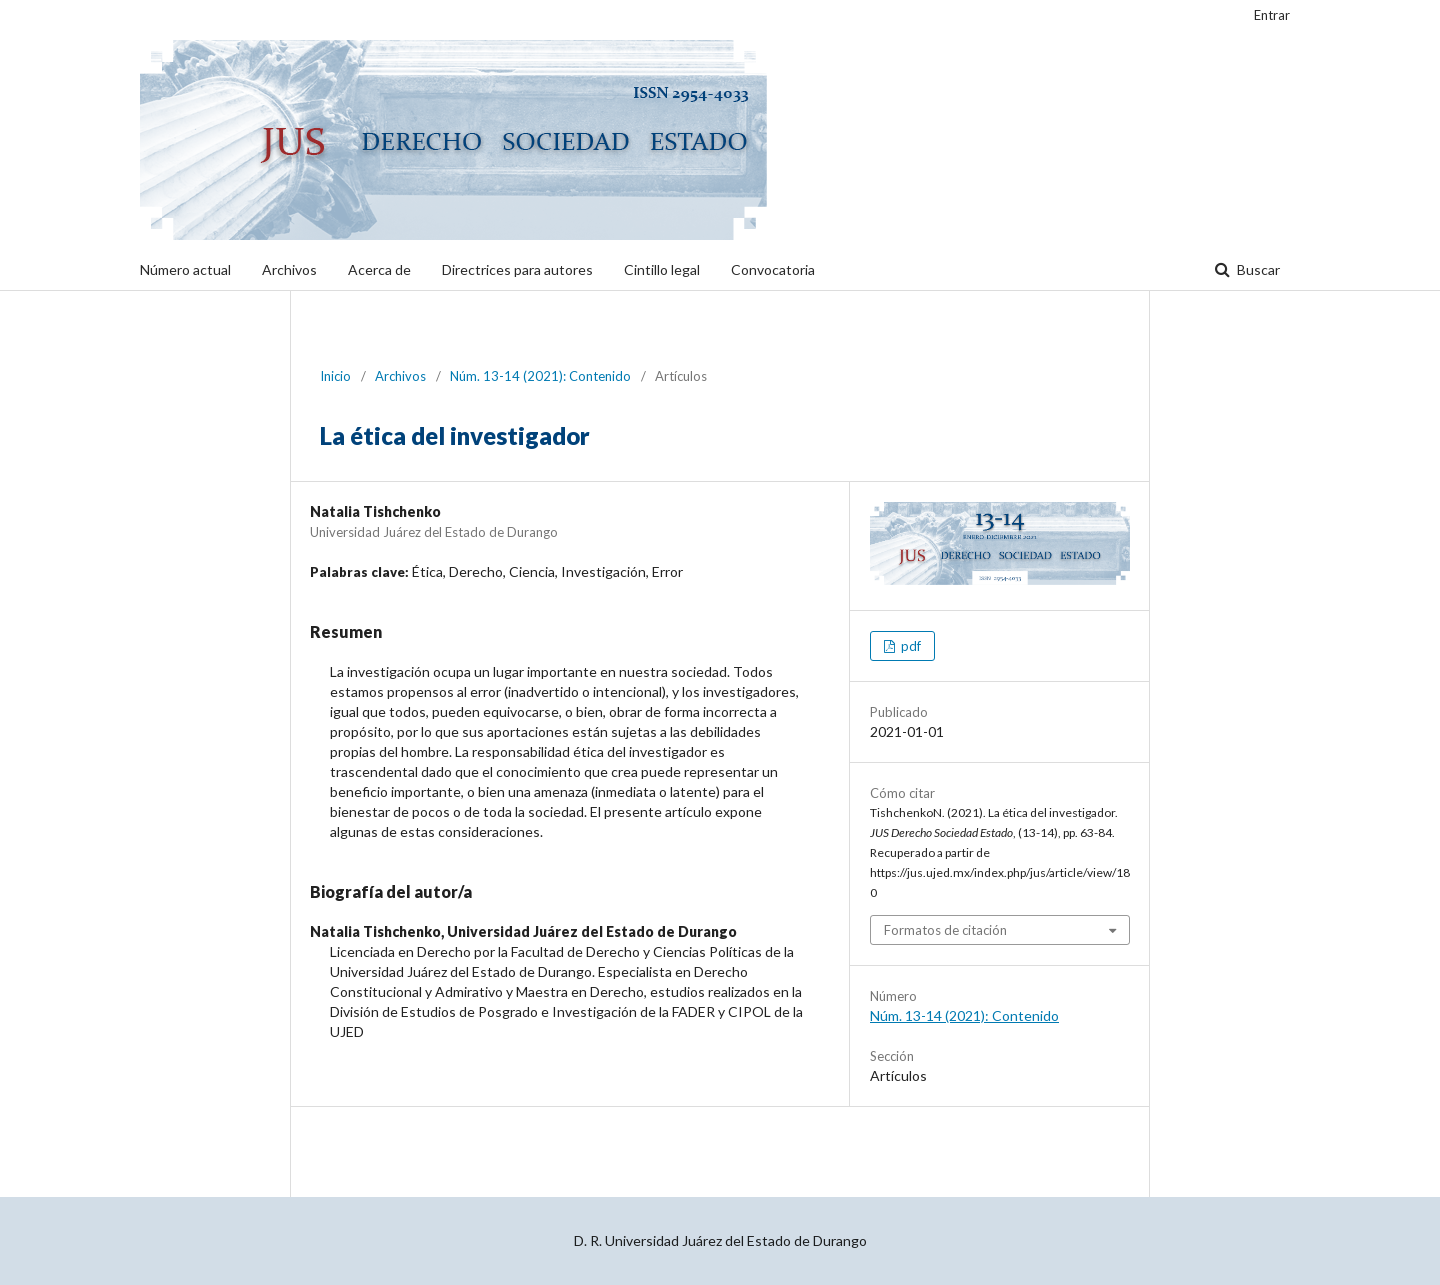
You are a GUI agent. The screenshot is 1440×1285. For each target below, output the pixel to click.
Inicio (335, 376)
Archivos (289, 269)
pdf (909, 646)
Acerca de (379, 269)
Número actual (185, 269)
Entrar (1272, 15)
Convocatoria (773, 269)
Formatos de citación (945, 930)
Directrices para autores (517, 269)
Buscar (1257, 269)
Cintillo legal (662, 269)
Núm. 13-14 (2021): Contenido (540, 376)
